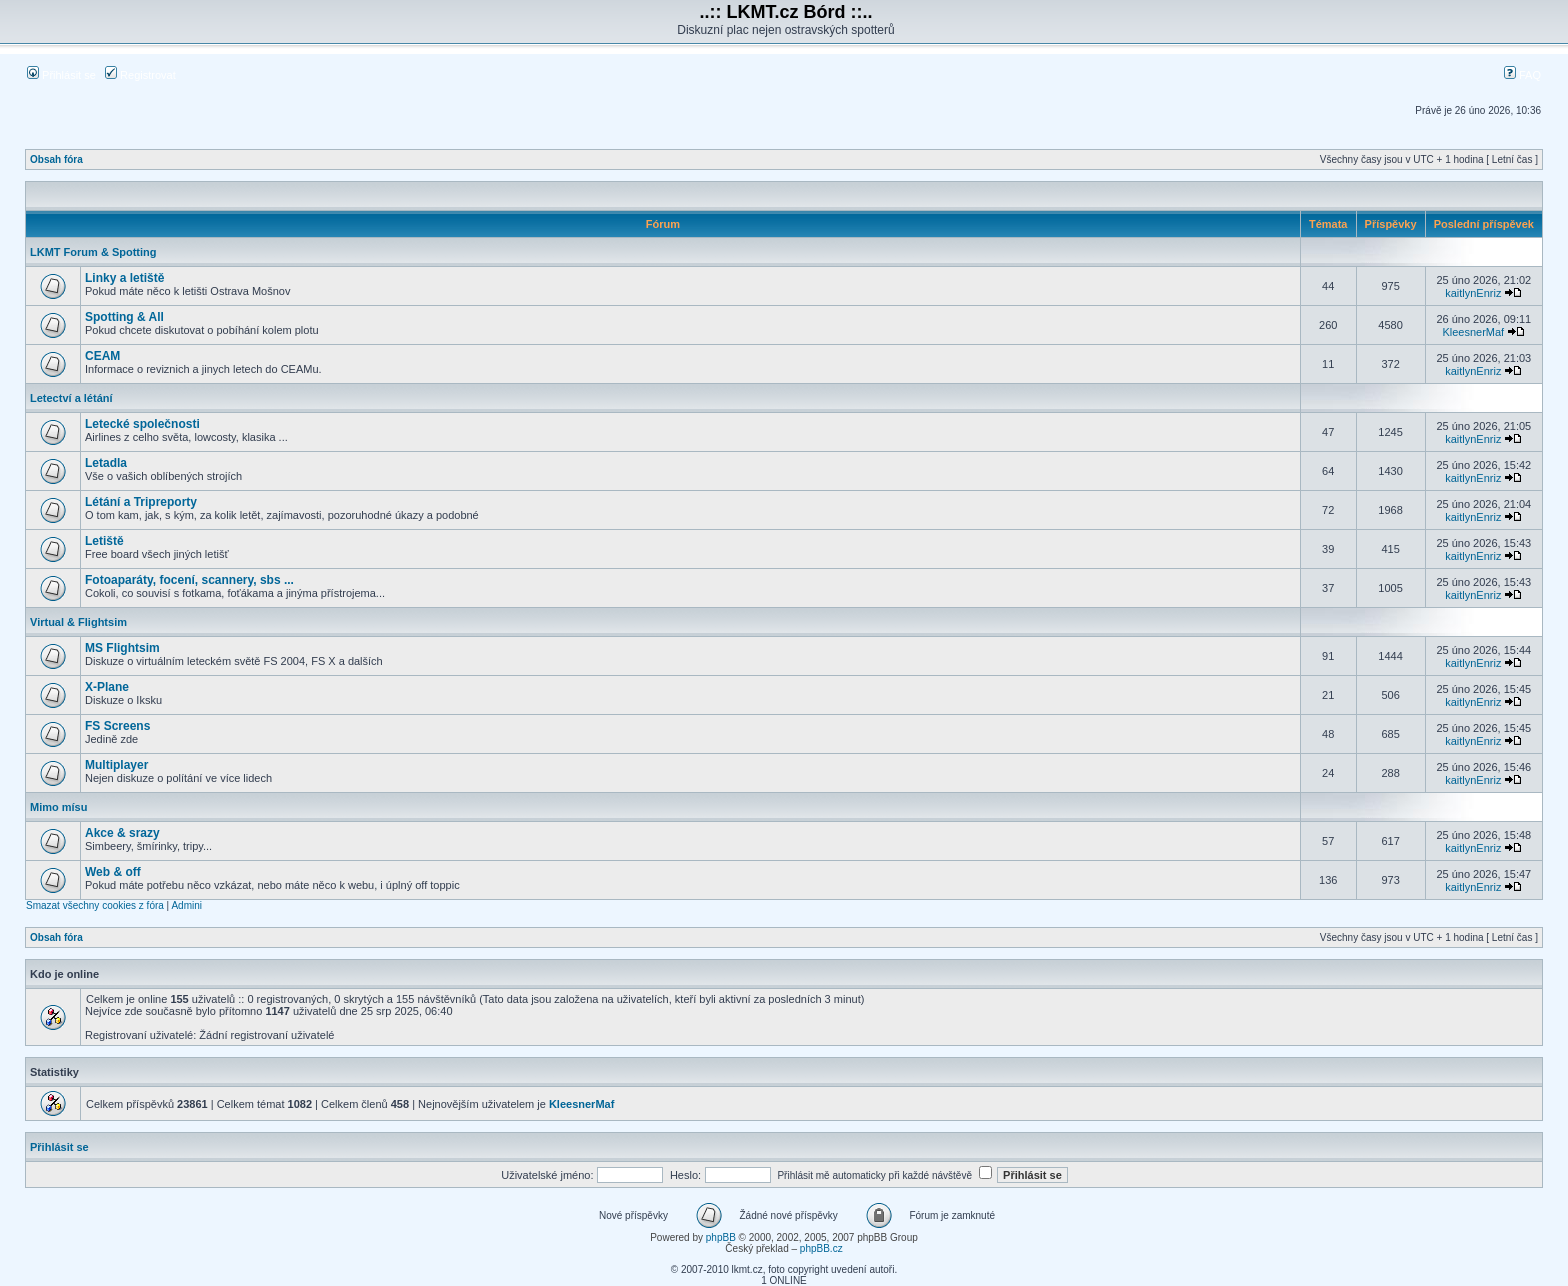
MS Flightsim (122, 648)
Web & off (113, 872)
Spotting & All (124, 317)
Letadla (106, 463)
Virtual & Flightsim (78, 622)
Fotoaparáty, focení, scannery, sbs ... (189, 580)
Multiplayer (116, 765)
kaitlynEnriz (1473, 293)
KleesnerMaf (1473, 332)
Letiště (104, 541)
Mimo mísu (58, 807)
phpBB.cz (821, 1248)
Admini (186, 905)
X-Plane (107, 687)
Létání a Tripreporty (141, 502)
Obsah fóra (56, 159)
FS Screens (117, 726)
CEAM (102, 356)
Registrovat (140, 75)
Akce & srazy (122, 833)
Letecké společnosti (142, 424)
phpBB (721, 1237)
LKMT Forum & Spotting (93, 252)
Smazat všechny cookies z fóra (95, 905)
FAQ (1522, 75)
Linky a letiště (124, 278)
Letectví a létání (71, 398)
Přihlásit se (61, 75)
